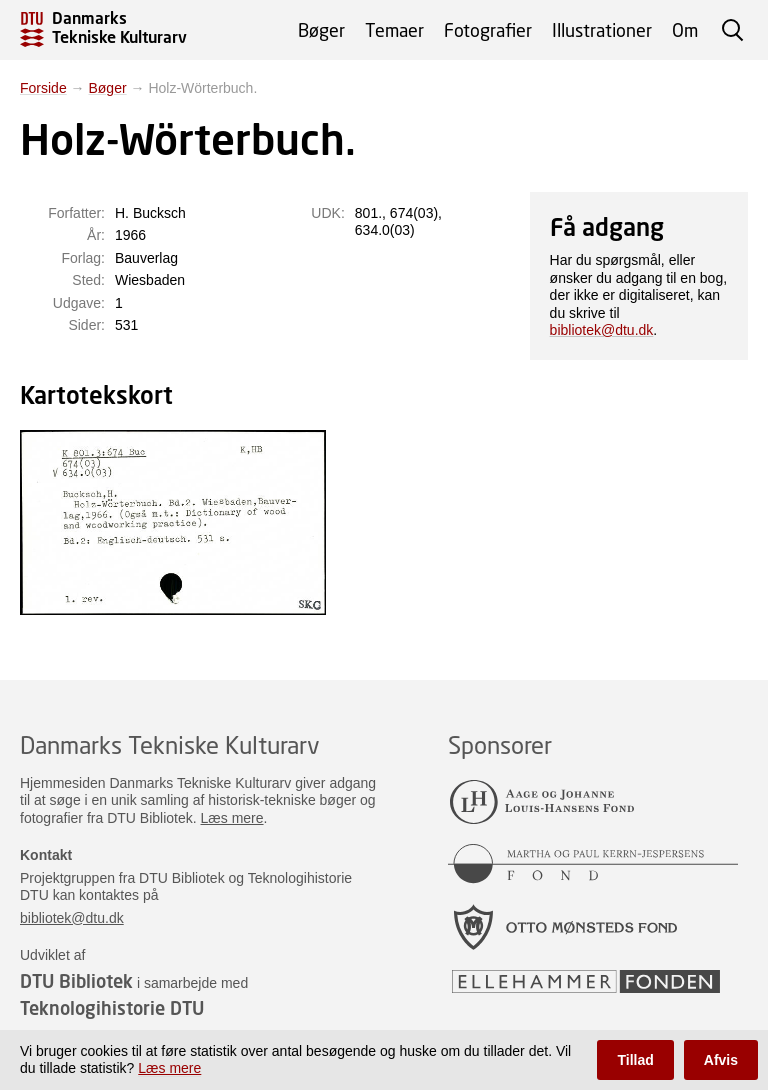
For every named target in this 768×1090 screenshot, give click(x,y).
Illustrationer (602, 30)
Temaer (394, 30)
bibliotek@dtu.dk (602, 330)
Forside (43, 88)
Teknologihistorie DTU (112, 1008)
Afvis (721, 1060)
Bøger (321, 30)
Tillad (635, 1060)
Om (685, 30)
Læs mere (232, 818)
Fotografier (488, 30)
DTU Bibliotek (76, 981)
